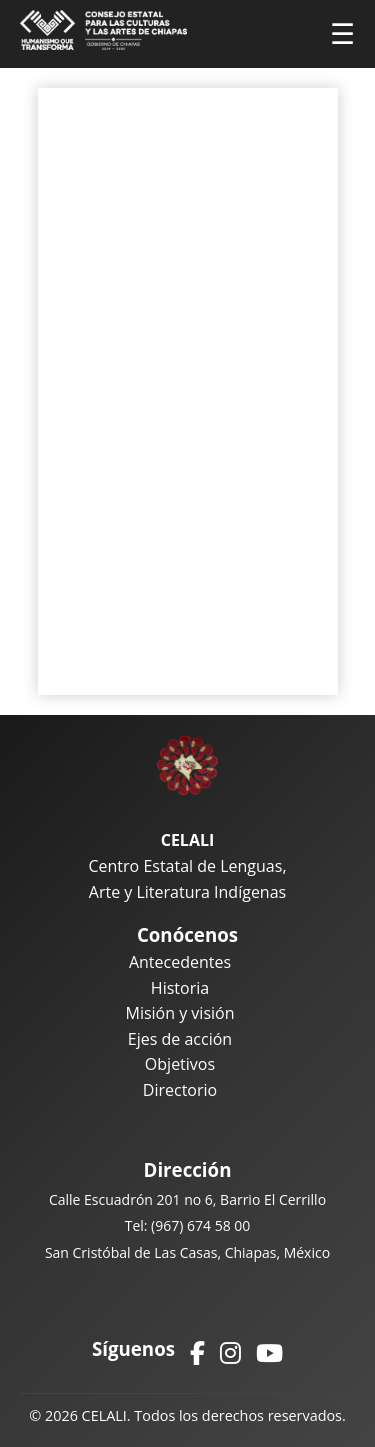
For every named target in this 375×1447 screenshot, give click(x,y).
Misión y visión (179, 1013)
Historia (180, 988)
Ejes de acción (180, 1039)
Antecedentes (180, 962)
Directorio (180, 1090)
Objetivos (180, 1064)
